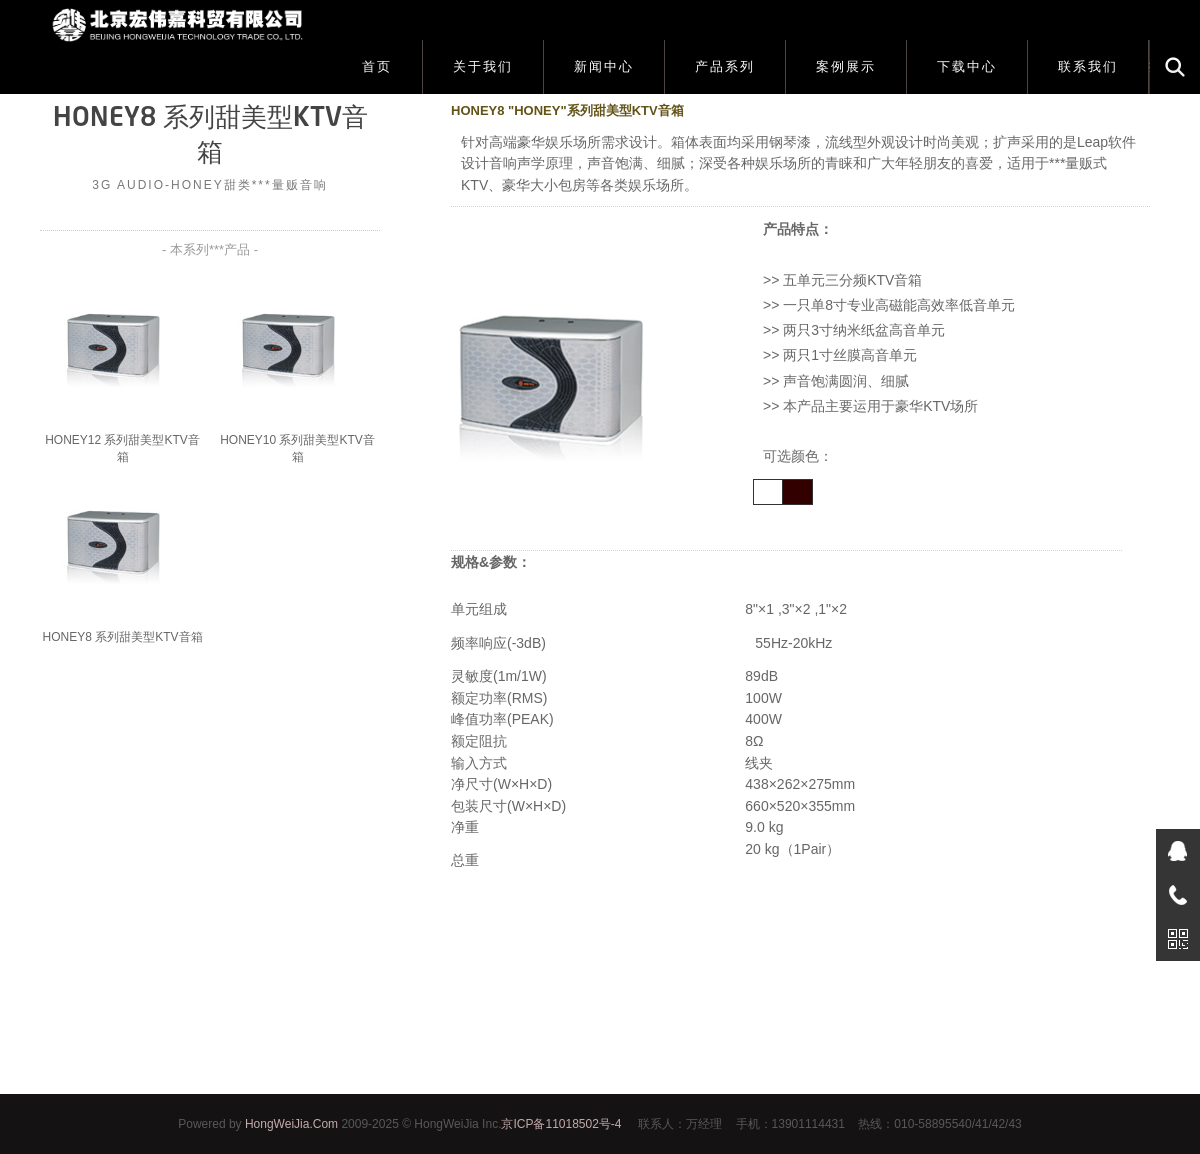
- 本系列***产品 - (210, 249)
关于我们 (483, 66)
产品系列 (725, 66)
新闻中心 (604, 66)
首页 (377, 66)
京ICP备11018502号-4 (561, 1124)
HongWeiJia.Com (291, 1124)
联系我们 (1088, 66)
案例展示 (846, 66)
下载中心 (967, 66)
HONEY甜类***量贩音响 (249, 185)
